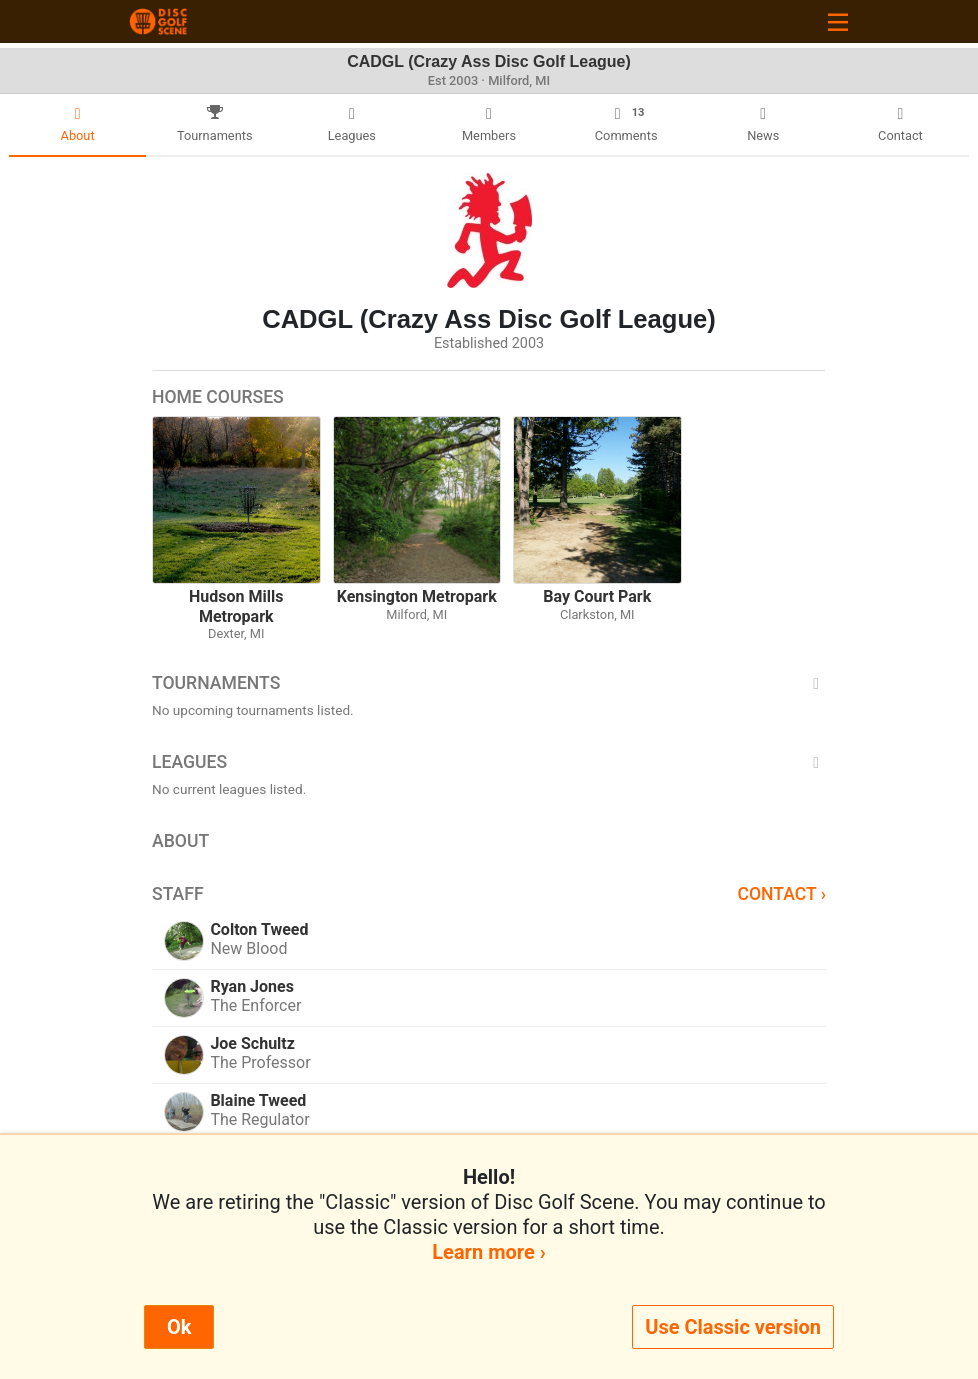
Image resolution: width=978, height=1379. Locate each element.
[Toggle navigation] (838, 21)
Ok (179, 1327)
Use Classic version (733, 1327)
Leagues (489, 762)
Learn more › (488, 1252)
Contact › (781, 894)
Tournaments (489, 683)
